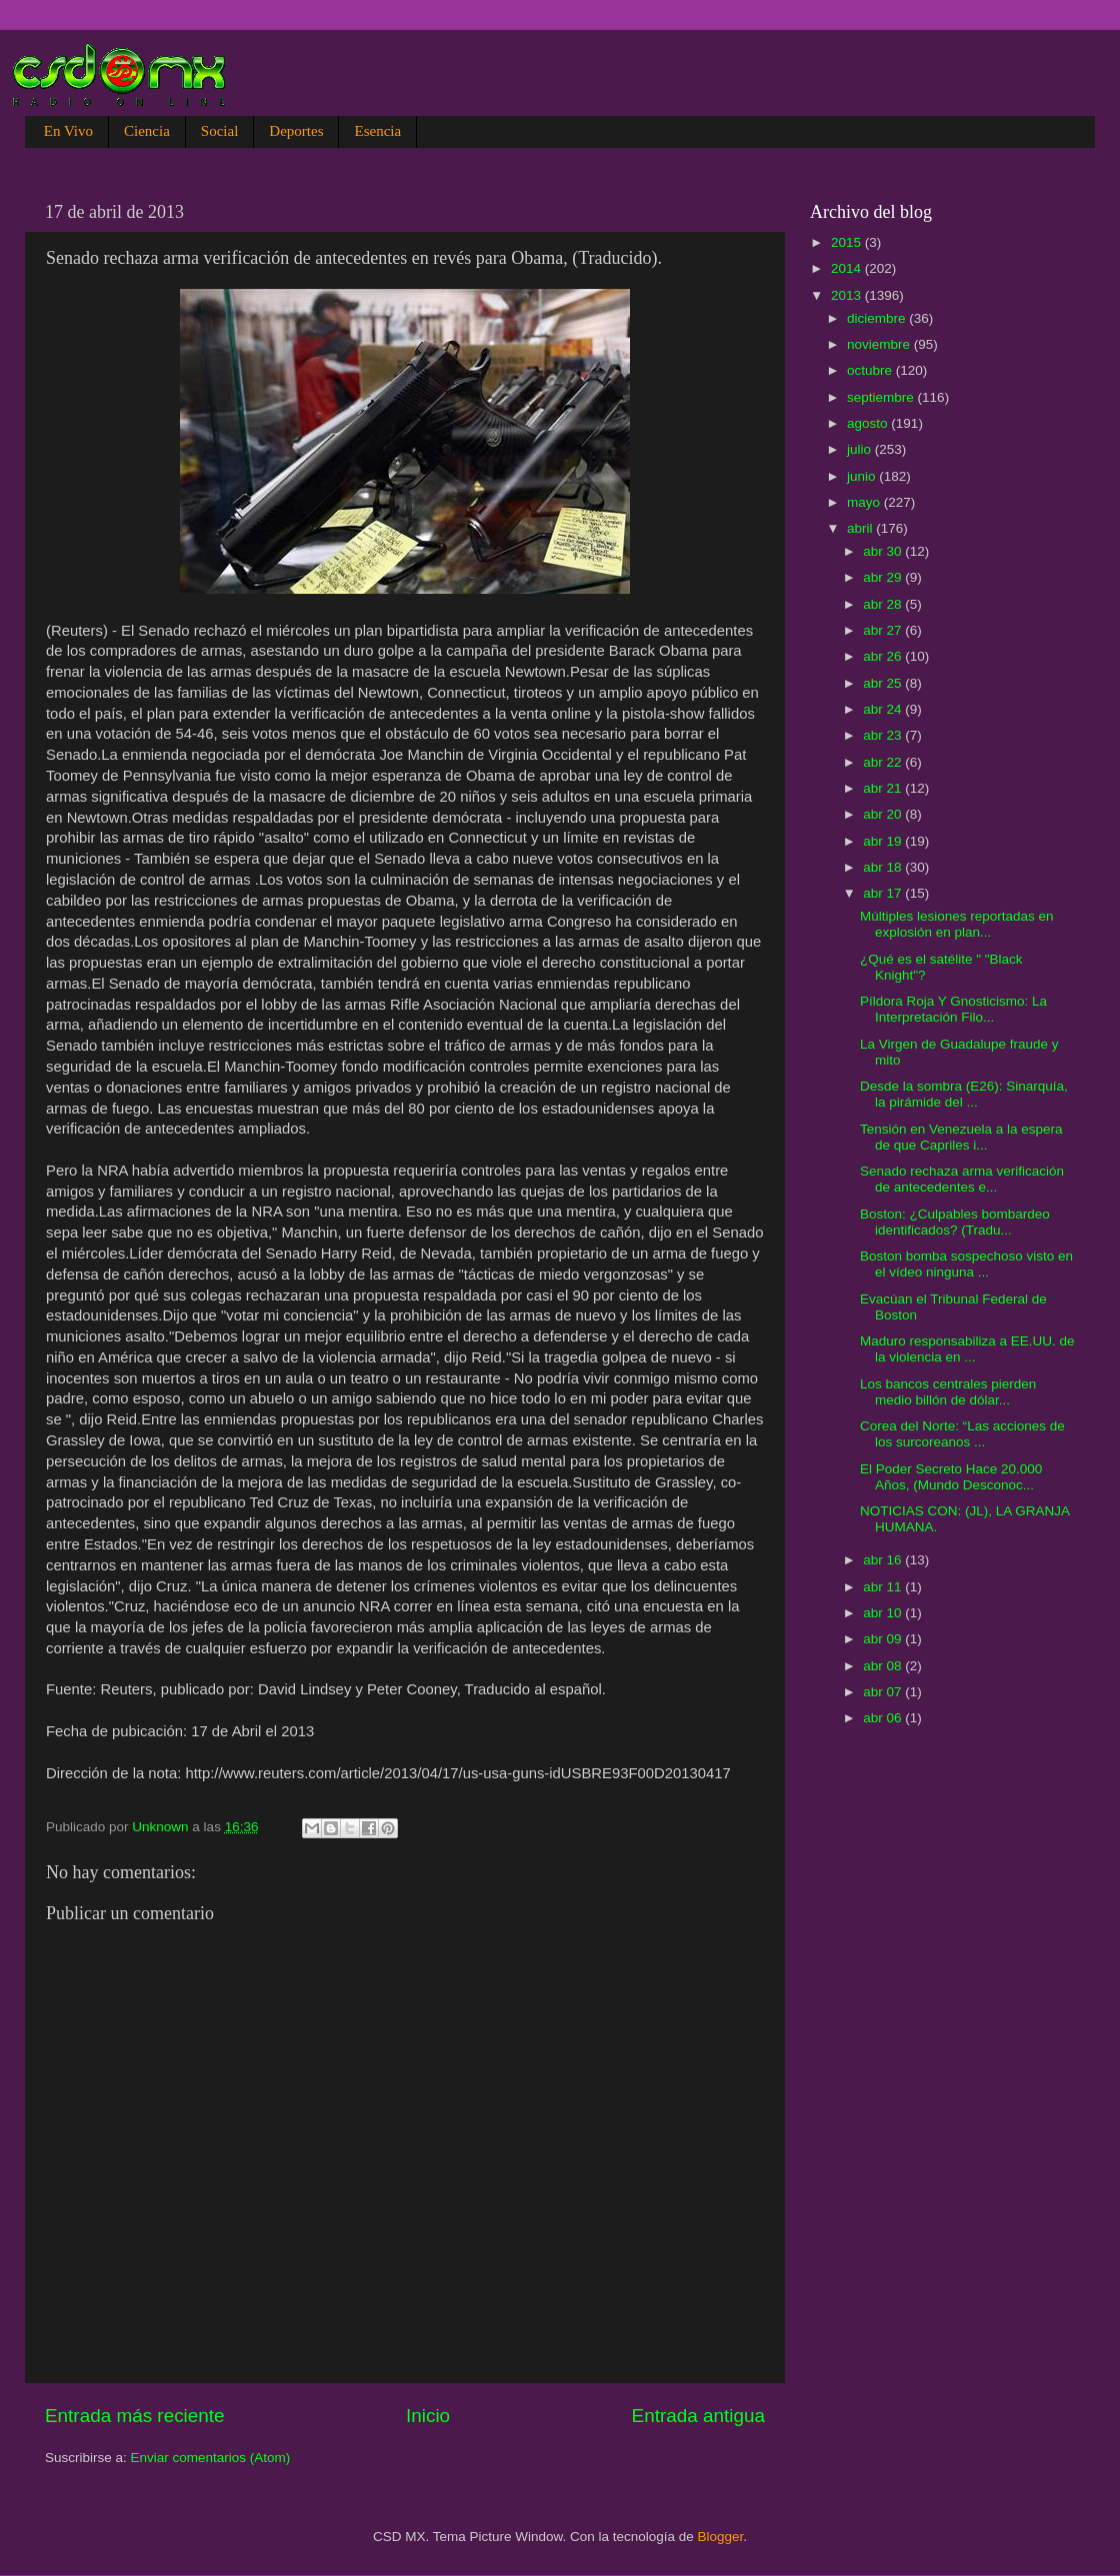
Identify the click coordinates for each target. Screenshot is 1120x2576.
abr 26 (884, 656)
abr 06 (884, 1717)
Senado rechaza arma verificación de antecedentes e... (962, 1179)
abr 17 (884, 893)
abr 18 (884, 867)
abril (861, 528)
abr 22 (884, 762)
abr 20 (884, 814)
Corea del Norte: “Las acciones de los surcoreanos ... (962, 1433)
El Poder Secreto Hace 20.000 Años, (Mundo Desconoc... (951, 1476)
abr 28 (884, 604)
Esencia (377, 131)
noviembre (880, 344)
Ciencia (147, 131)
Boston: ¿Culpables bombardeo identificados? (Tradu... (955, 1222)
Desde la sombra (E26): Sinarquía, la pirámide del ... (964, 1094)
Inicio (428, 2415)
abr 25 (884, 683)
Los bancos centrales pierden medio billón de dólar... (948, 1391)
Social (220, 131)
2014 (848, 268)
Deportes (296, 131)
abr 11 (884, 1586)
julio (861, 449)
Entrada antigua (698, 2415)
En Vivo (68, 131)
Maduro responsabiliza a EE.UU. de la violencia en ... (967, 1348)
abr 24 (884, 709)
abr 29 (884, 577)
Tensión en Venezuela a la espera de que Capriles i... (961, 1137)
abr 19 (884, 841)
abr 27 (884, 630)
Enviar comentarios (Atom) (211, 2457)
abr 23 (884, 735)
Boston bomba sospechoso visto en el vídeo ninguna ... (966, 1264)
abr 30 (884, 551)
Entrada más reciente (135, 2415)
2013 (848, 295)
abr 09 (884, 1638)
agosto (869, 423)
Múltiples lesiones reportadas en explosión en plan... (957, 924)
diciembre (878, 318)
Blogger (721, 2536)
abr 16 (884, 1559)
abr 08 (884, 1665)
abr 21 (884, 788)
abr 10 (884, 1612)
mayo (865, 502)
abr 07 (884, 1691)
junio (863, 476)
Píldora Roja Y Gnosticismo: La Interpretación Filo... (953, 1009)
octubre (871, 370)
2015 (848, 242)
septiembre (882, 397)
